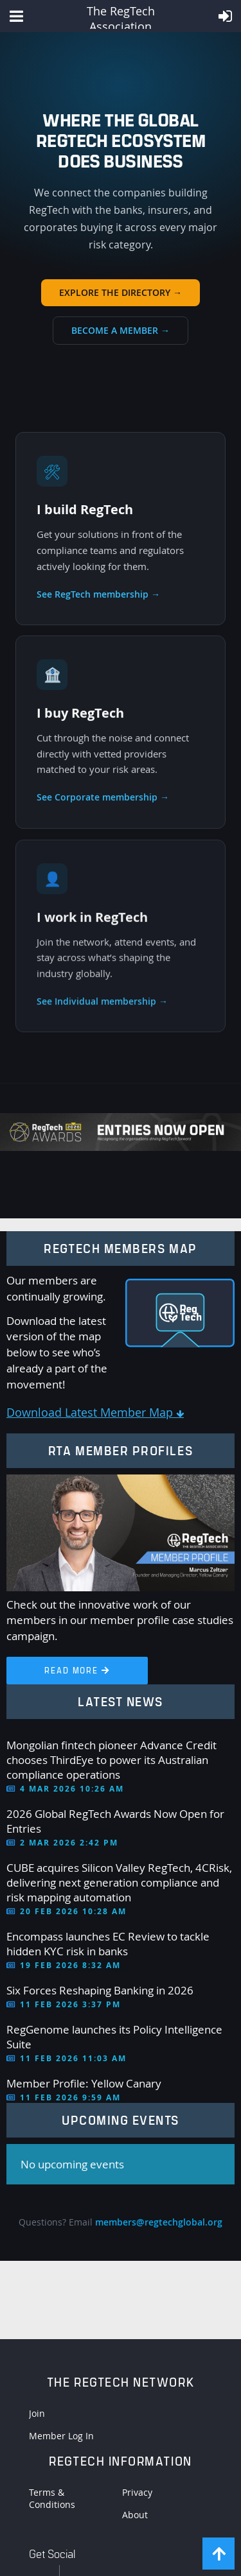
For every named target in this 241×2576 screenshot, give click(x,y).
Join (37, 2413)
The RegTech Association (121, 16)
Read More (76, 1670)
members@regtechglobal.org (158, 2222)
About (135, 2515)
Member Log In (61, 2436)
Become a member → (120, 330)
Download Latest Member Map (95, 1412)
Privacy (137, 2492)
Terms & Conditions (52, 2498)
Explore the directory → (120, 292)
